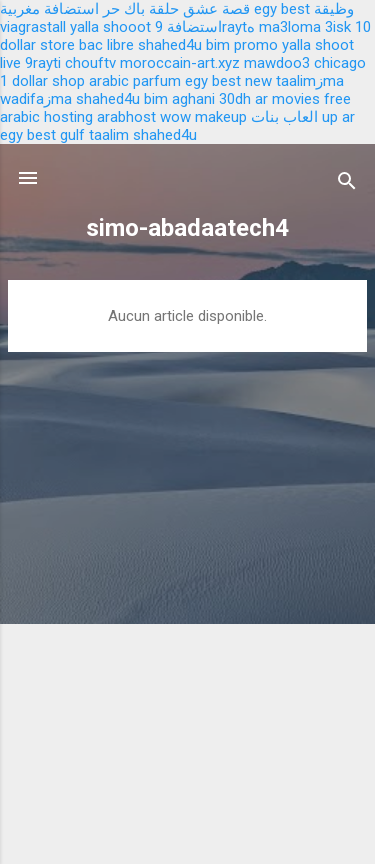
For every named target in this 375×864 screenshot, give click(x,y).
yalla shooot (110, 27)
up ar (338, 117)
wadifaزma (36, 99)
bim (156, 99)
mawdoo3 (277, 63)
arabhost (126, 117)
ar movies (287, 99)
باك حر (124, 9)
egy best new (228, 81)
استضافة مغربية (49, 9)
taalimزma (310, 81)
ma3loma (290, 27)
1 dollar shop (42, 81)
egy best (282, 9)
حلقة (164, 9)
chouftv (90, 63)
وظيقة (334, 9)
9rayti (43, 63)
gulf (72, 135)
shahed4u (170, 45)
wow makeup (203, 117)
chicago (340, 63)
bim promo (242, 45)
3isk (338, 27)
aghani (193, 99)
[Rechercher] (347, 184)
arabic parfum (135, 81)
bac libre (106, 45)
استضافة (194, 27)
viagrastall (33, 27)
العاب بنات (284, 117)
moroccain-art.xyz (180, 63)
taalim (109, 135)
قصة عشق (216, 9)
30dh (235, 99)
